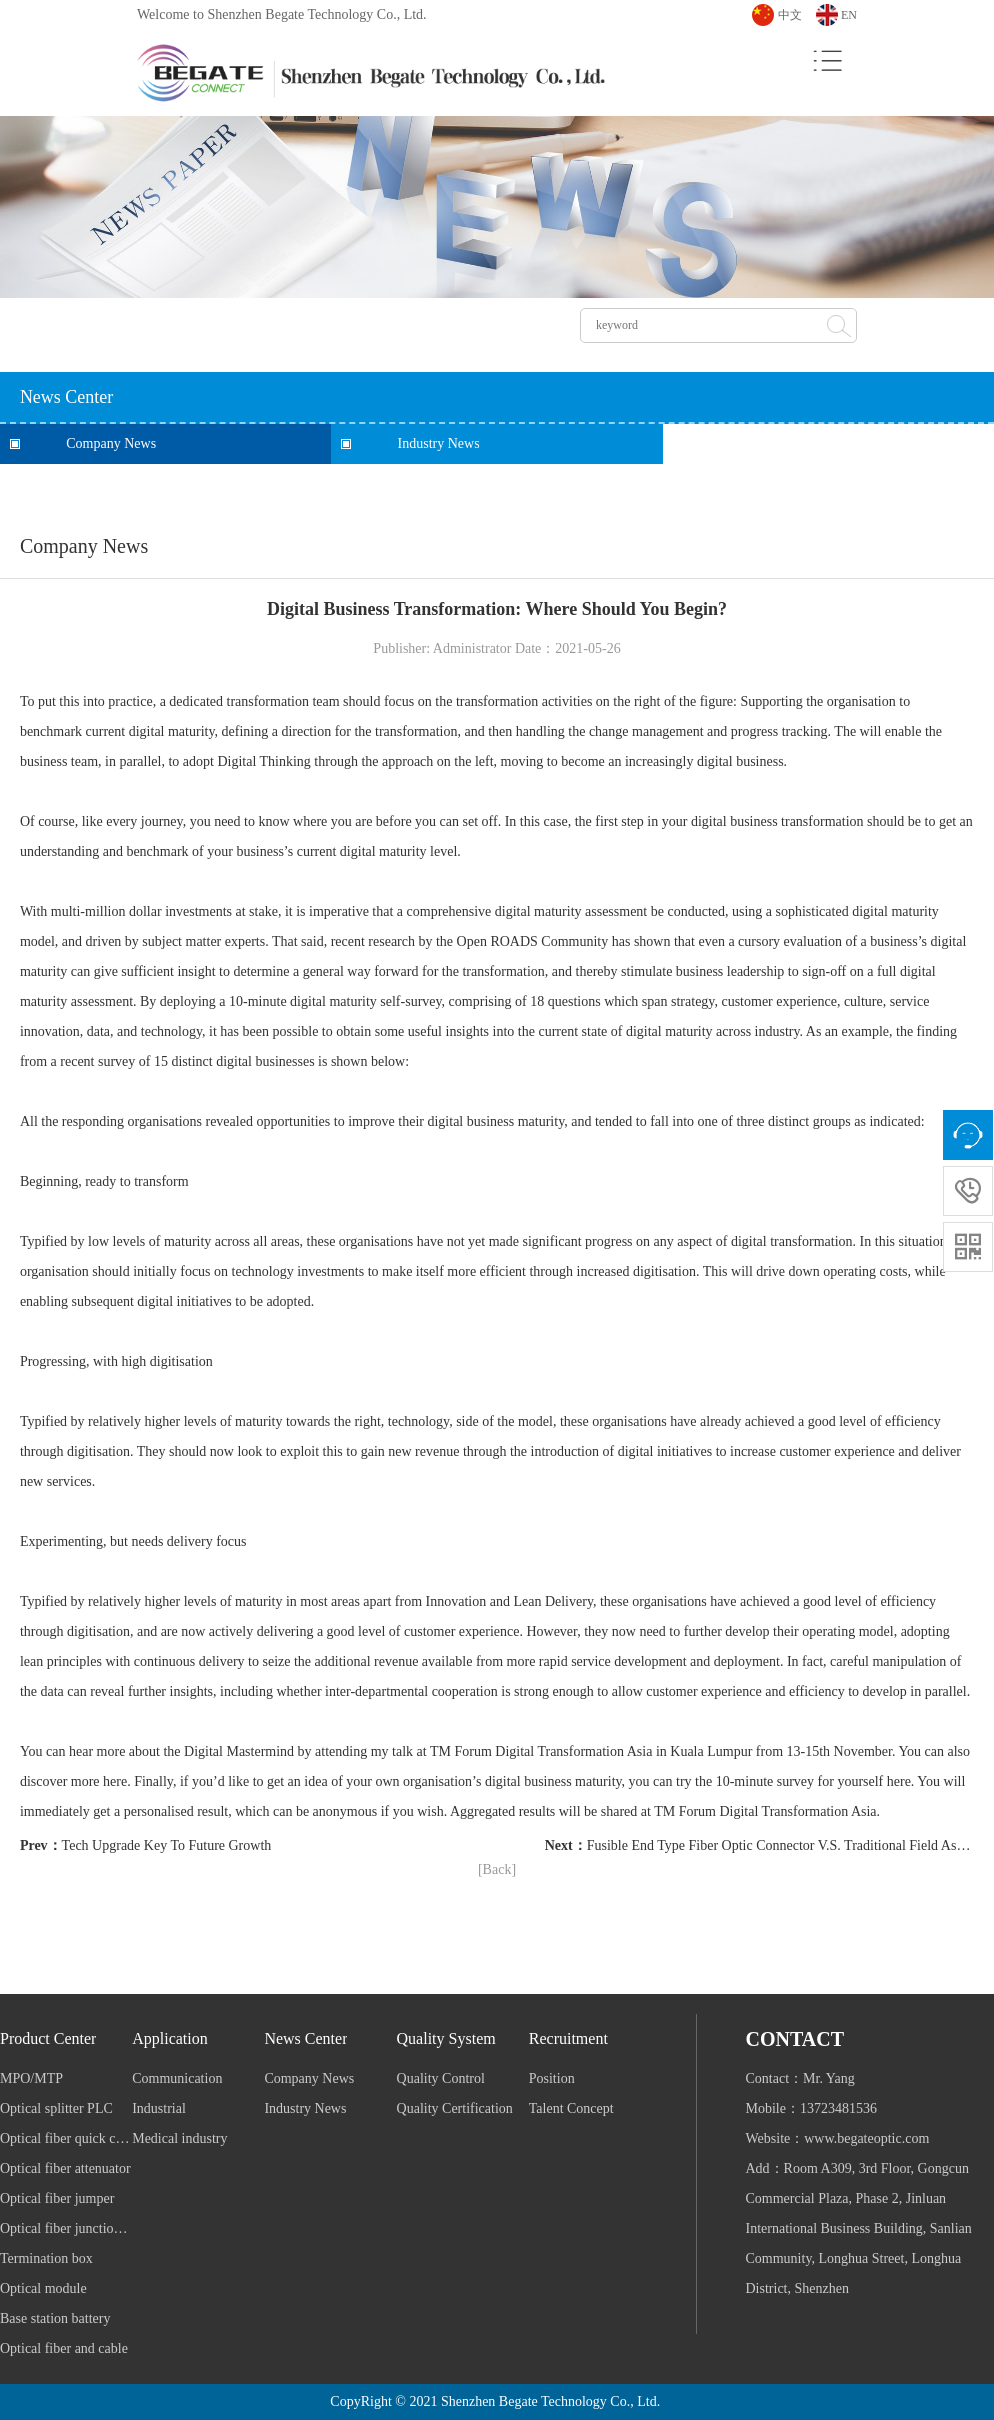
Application (170, 2038)
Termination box (46, 2258)
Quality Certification (455, 2108)
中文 (790, 15)
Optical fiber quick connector (66, 2138)
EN (849, 15)
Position (552, 2078)
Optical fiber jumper (57, 2198)
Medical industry (179, 2138)
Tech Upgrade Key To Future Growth (167, 1845)
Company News (111, 443)
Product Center (48, 2038)
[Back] (497, 1869)
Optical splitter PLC (56, 2108)
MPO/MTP (31, 2078)
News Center (305, 2038)
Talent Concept (571, 2108)
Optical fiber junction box (66, 2228)
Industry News (439, 443)
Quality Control (441, 2078)
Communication (177, 2078)
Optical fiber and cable (64, 2348)
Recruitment (568, 2038)
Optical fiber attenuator (65, 2168)
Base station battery (55, 2318)
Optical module (43, 2288)
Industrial (159, 2108)
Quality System (446, 2038)
